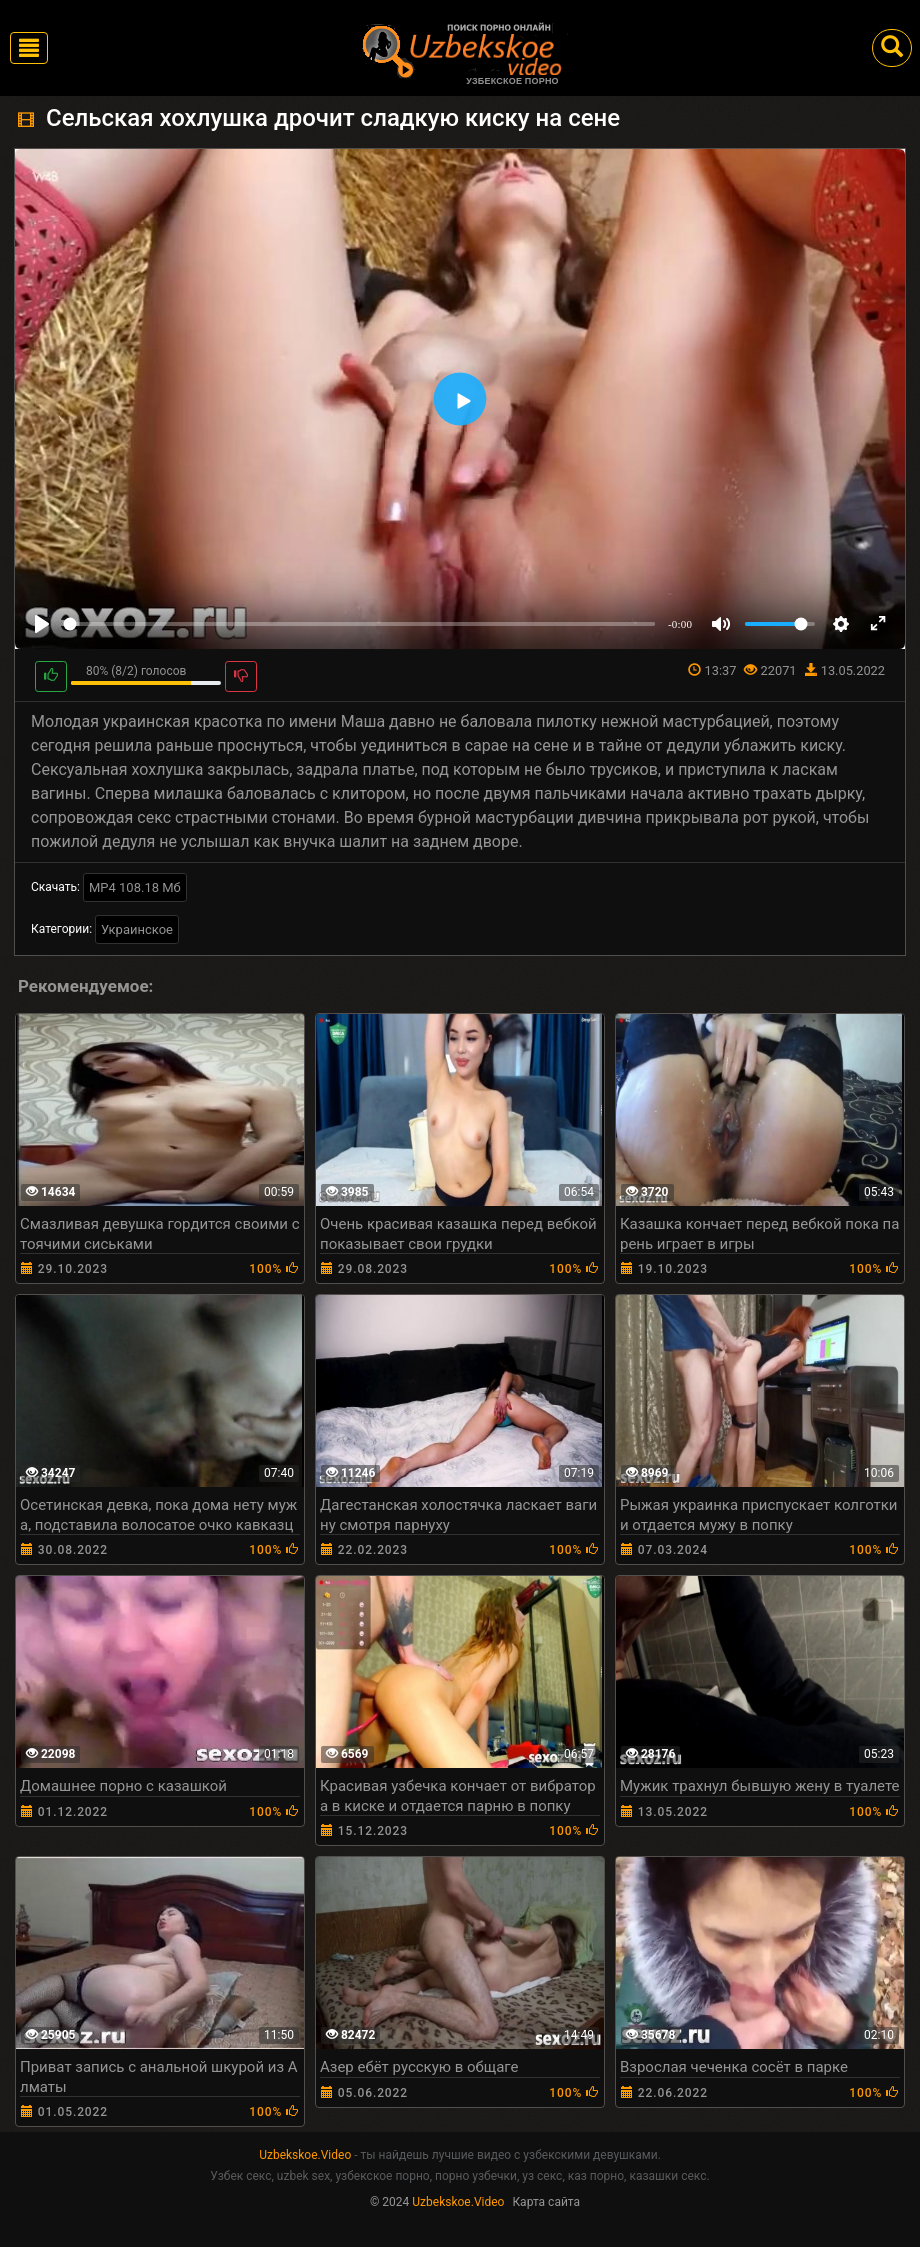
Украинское (137, 929)
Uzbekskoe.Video (305, 2155)
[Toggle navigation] (29, 48)
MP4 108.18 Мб (135, 887)
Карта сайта (546, 2202)
